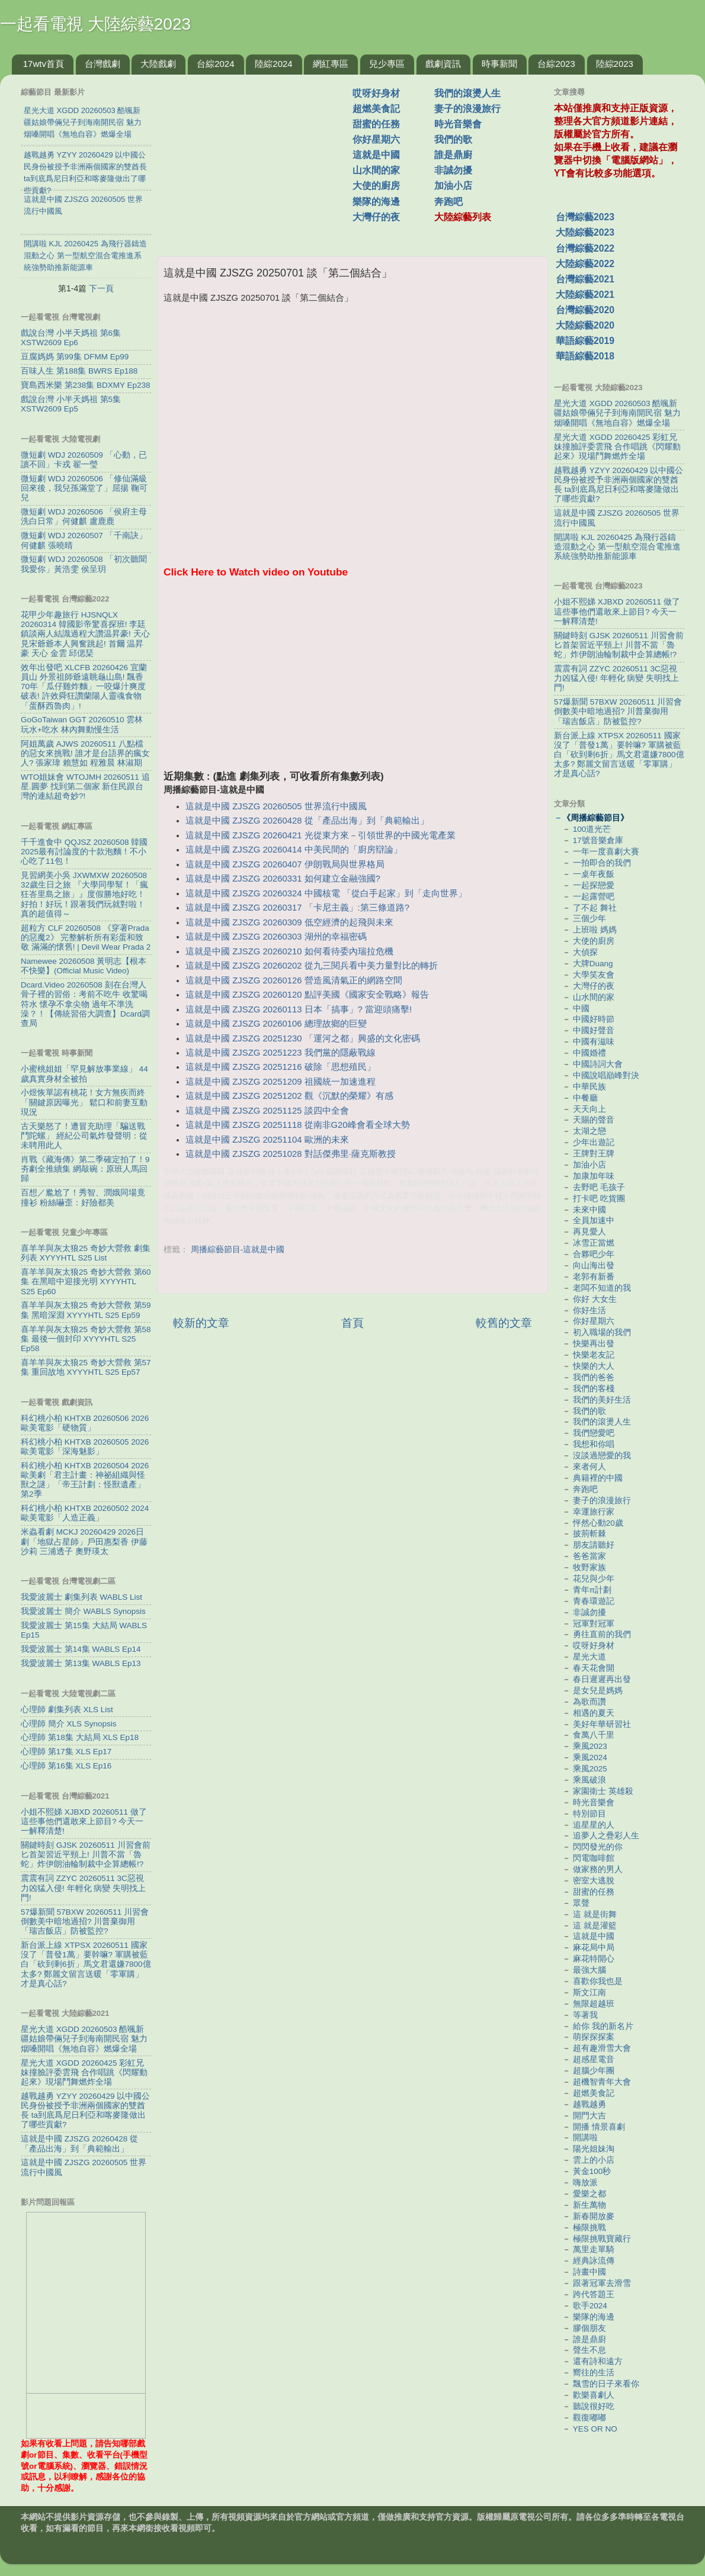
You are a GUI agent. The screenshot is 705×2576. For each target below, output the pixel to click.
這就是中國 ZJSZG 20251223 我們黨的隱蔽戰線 (280, 1052)
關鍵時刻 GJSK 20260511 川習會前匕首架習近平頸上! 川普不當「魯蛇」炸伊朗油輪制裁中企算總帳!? (85, 1855)
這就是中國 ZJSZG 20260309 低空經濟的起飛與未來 (289, 922)
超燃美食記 (376, 109)
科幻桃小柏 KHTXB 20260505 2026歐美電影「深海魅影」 (85, 1446)
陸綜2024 (273, 64)
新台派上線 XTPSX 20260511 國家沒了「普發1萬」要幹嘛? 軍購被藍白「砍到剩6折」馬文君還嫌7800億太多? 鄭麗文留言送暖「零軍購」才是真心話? (86, 1964)
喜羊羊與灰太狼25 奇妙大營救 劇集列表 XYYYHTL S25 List (85, 1253)
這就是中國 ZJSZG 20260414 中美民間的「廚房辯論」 (293, 849)
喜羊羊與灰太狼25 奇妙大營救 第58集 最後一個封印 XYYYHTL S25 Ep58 (86, 1339)
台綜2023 (556, 64)
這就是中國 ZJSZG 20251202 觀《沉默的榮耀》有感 (289, 1096)
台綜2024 (215, 64)
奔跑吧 (448, 202)
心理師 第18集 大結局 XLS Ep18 (80, 1737)
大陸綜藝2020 (585, 325)
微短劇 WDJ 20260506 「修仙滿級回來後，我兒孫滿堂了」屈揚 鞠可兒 (84, 488)
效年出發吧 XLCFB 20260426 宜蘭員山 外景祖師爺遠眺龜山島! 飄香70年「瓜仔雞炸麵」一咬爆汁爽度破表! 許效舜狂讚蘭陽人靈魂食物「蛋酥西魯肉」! (84, 686)
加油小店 (453, 186)
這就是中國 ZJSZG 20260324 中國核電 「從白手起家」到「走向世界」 (326, 893)
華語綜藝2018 (585, 356)
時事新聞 (499, 64)
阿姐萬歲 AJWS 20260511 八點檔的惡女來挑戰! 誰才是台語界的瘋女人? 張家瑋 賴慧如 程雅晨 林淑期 (85, 753)
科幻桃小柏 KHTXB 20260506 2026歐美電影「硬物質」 (85, 1423)
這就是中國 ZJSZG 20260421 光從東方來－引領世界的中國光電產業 (320, 835)
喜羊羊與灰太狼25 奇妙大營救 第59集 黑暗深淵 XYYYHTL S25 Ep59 (86, 1310)
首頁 (352, 1323)
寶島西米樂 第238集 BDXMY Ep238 (85, 385)
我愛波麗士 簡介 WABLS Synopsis (83, 1611)
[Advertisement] (259, 159)
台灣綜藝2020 (585, 310)
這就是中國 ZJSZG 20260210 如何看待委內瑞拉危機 (289, 951)
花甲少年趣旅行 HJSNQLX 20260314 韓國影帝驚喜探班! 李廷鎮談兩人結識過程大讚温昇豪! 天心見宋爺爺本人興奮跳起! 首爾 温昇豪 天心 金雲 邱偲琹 (85, 634)
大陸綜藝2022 (585, 264)
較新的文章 (201, 1323)
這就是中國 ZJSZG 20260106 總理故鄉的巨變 (275, 1023)
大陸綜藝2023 (585, 232)
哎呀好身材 (376, 93)
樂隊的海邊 (376, 202)
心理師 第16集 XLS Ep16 (66, 1765)
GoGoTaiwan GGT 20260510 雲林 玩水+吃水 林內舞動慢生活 (82, 724)
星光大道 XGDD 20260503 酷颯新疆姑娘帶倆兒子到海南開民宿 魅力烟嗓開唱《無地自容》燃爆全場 (84, 2039)
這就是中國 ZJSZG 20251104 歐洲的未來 (266, 1139)
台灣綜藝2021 (585, 279)
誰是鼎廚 (453, 155)
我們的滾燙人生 (467, 93)
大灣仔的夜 (376, 217)
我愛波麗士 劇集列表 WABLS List (81, 1597)
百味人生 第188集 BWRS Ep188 (79, 370)
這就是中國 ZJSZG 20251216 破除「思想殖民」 (280, 1067)
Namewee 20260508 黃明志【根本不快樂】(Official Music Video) (83, 966)
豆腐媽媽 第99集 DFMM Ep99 (75, 356)
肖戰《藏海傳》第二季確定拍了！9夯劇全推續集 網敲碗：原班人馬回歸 (85, 1169)
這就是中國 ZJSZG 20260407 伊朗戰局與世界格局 (284, 864)
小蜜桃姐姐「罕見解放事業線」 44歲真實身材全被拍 (84, 1074)
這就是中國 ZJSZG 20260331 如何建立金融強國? (282, 878)
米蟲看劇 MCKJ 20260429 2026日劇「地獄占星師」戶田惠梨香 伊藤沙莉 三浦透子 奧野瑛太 (84, 1541)
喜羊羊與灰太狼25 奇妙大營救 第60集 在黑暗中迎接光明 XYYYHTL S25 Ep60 (86, 1281)
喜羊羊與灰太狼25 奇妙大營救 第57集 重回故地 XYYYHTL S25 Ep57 (86, 1367)
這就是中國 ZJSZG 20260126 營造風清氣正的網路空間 (293, 980)
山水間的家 (376, 170)
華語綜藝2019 (585, 341)
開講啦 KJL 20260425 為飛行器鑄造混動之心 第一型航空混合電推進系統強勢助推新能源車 (617, 547)
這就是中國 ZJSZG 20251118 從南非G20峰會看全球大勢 (297, 1125)
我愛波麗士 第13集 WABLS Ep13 (81, 1663)
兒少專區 (387, 64)
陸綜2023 (614, 64)
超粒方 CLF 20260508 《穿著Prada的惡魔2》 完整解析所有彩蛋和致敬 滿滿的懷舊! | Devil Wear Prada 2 (85, 937)
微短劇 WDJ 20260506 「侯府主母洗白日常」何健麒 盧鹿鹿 (84, 516)
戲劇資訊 (443, 64)
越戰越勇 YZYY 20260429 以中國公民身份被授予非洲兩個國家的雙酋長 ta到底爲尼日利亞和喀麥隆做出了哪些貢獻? (85, 2111)
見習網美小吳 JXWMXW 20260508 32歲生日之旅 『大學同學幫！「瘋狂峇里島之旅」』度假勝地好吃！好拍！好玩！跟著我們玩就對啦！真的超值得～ (84, 894)
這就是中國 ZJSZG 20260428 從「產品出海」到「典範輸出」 (306, 820)
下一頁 (101, 288)
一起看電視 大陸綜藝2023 (95, 24)
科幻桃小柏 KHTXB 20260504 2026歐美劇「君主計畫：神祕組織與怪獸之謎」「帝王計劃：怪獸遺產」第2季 (85, 1480)
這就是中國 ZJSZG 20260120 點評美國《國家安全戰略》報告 (306, 994)
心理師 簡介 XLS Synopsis (69, 1723)
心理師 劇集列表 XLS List (67, 1709)
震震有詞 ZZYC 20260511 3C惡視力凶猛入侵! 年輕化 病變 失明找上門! (83, 1888)
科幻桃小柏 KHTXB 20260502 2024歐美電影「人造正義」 (85, 1513)
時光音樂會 (458, 124)
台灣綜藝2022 (585, 248)
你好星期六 (376, 139)
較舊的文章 (504, 1323)
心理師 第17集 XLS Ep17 (66, 1751)
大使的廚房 (376, 186)
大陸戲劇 (158, 64)
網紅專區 (330, 64)
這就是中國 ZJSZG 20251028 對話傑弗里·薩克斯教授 (290, 1154)
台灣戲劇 (102, 64)
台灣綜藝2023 (585, 217)
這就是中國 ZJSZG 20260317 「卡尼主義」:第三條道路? (297, 907)
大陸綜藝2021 (585, 295)
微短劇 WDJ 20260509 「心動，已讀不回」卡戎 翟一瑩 (84, 460)
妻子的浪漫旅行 (467, 109)
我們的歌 (453, 139)
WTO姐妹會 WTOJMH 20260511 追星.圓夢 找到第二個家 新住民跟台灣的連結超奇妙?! (85, 786)
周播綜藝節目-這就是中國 (238, 1249)
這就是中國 (376, 155)
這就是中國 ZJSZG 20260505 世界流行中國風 (275, 806)
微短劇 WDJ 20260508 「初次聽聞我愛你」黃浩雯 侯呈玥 (84, 564)
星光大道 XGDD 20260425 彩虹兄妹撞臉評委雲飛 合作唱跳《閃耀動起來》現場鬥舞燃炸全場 (84, 2072)
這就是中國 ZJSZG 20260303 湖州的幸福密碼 (275, 936)
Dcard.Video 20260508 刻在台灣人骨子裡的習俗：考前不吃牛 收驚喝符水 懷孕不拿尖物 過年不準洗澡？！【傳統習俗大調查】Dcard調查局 (85, 1004)
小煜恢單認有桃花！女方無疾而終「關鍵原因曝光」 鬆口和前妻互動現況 (84, 1102)
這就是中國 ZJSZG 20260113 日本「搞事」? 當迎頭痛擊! (298, 1009)
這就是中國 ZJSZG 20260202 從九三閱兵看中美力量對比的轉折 (311, 965)
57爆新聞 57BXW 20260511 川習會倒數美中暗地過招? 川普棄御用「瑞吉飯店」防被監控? (85, 1921)
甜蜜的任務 (376, 124)
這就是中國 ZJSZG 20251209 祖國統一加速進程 (280, 1081)
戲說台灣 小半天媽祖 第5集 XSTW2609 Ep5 (71, 404)
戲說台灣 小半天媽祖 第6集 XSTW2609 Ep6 (71, 338)
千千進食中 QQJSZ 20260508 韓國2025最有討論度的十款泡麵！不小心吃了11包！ (84, 852)
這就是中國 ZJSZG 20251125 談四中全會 (266, 1110)
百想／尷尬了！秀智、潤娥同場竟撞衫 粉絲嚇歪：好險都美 (83, 1197)
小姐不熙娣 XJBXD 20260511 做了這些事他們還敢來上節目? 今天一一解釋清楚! (84, 1821)
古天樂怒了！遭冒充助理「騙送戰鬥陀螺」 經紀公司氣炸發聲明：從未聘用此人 (84, 1136)
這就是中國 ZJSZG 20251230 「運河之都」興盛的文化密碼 (302, 1038)
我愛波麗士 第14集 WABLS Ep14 (81, 1649)
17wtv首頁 (43, 64)
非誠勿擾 (453, 170)
